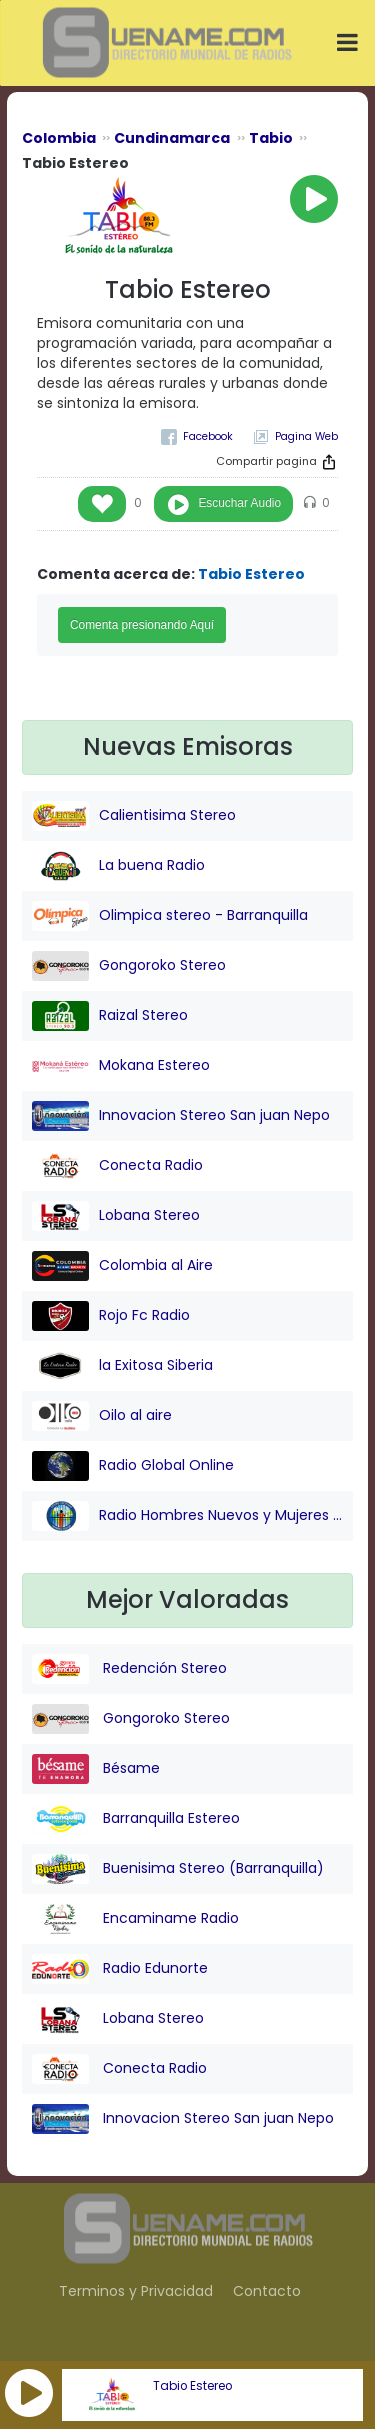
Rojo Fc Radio (111, 1316)
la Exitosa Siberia (122, 1366)
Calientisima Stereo (134, 816)
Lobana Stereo (116, 1216)
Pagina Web (306, 436)
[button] (29, 2393)
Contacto (267, 2291)
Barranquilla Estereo (136, 1819)
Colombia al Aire (122, 1266)
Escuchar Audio (239, 503)
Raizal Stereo (110, 1016)
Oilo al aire (102, 1416)
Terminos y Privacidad (136, 2291)
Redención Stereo (129, 1669)
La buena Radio (118, 866)
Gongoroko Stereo (129, 966)
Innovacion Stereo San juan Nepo (181, 1116)
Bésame (96, 1769)
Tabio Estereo (192, 2386)
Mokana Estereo (121, 1066)
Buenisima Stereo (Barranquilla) (178, 1869)
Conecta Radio (117, 1166)
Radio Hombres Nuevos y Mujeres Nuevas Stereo (187, 1516)
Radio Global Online (133, 1466)
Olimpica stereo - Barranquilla (170, 916)
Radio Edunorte (120, 1969)
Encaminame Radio (135, 1919)
